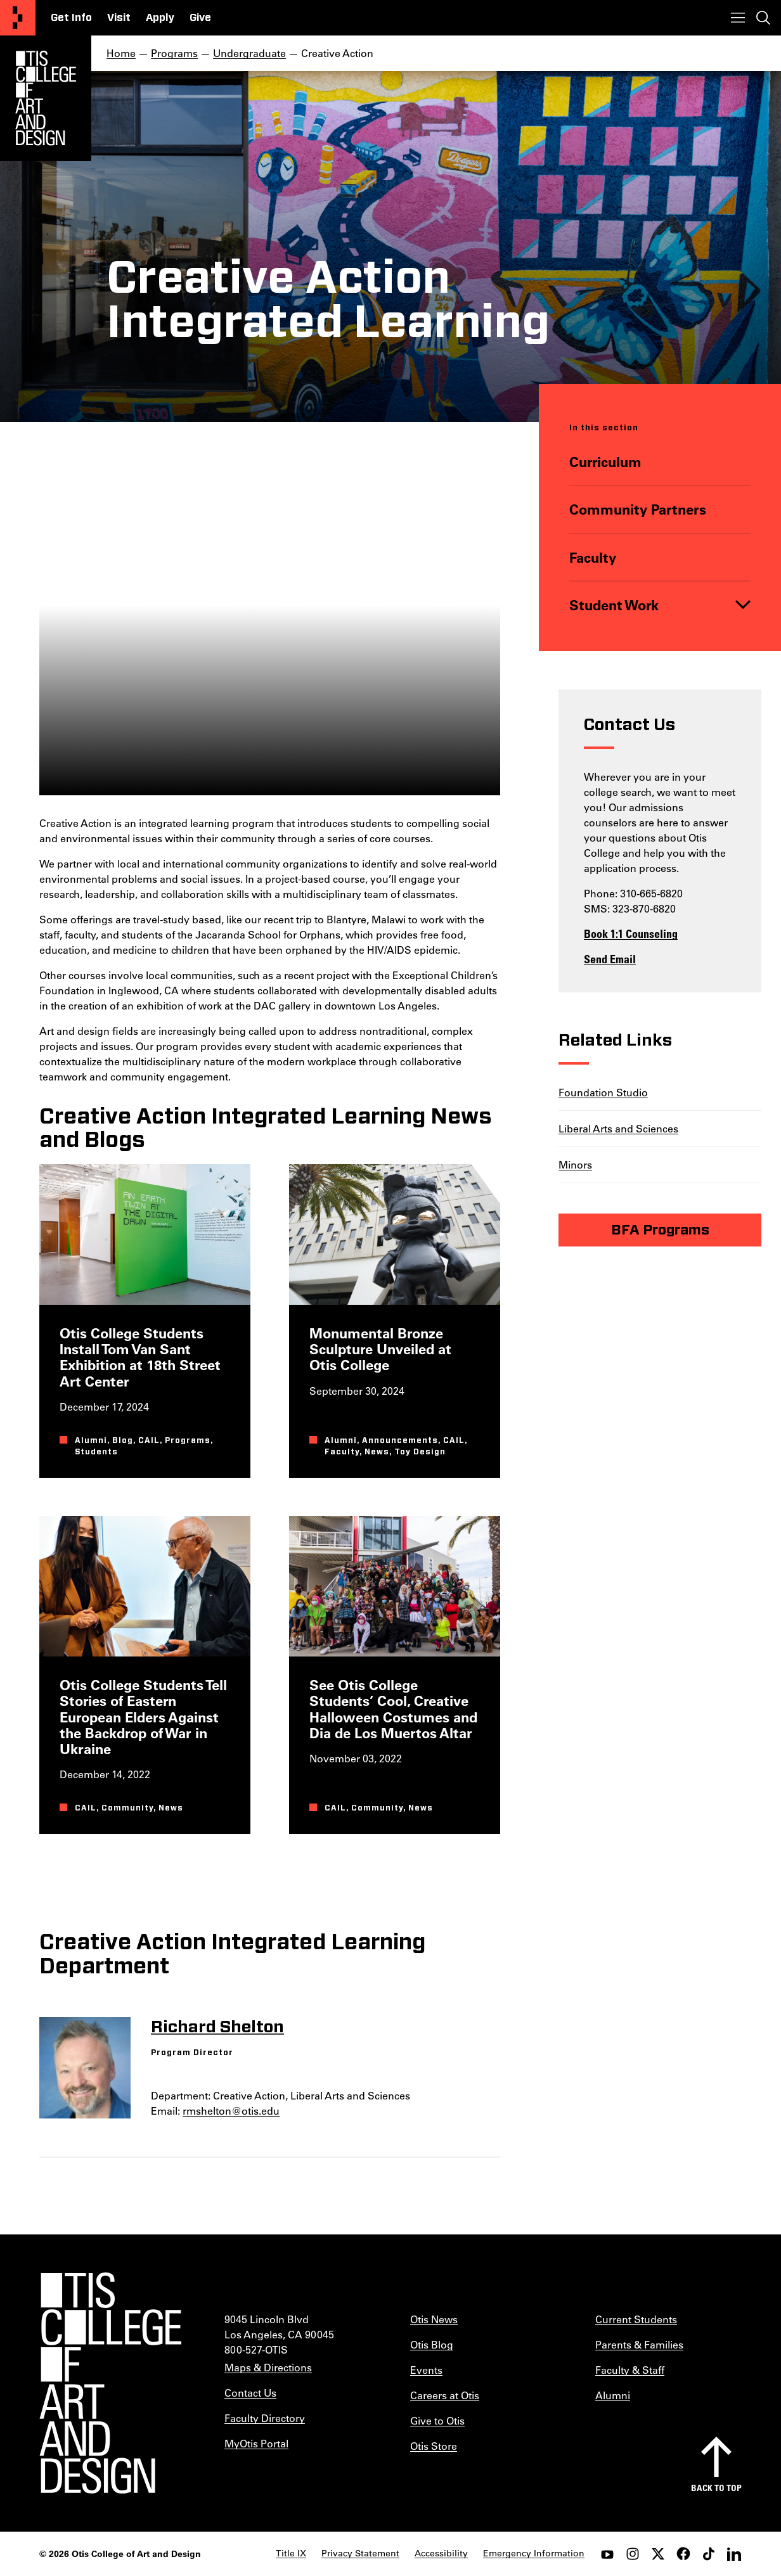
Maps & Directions (268, 2367)
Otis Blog (431, 2344)
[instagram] (632, 2554)
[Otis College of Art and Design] (18, 17)
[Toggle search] (763, 17)
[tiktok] (708, 2554)
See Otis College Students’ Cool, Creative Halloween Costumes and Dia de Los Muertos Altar (393, 1709)
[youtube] (607, 2554)
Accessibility (441, 2553)
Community (127, 1808)
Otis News (434, 2319)
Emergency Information (533, 2553)
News (377, 1452)
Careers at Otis (444, 2395)
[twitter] (658, 2554)
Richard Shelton (217, 2027)
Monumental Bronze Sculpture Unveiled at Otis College (380, 1349)
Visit (119, 18)
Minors (575, 1163)
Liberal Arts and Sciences (618, 1127)
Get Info (71, 18)
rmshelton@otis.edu (231, 2111)
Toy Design (420, 1452)
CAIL (149, 1440)
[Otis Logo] (45, 98)
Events (426, 2369)
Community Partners (637, 510)
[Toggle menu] (738, 17)
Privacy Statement (360, 2553)
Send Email (610, 958)
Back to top (716, 2487)
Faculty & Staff (629, 2369)
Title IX (291, 2553)
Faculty (592, 557)
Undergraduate (249, 53)
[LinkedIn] (734, 2554)
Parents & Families (639, 2344)
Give (200, 18)
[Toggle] (743, 605)
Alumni (91, 1440)
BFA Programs (660, 1229)
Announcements (400, 1440)
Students (96, 1452)
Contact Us (250, 2392)
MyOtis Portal (256, 2443)
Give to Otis (437, 2420)
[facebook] (683, 2554)
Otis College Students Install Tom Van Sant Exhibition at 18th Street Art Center (140, 1357)
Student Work (614, 605)
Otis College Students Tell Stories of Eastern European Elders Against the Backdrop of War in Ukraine (143, 1717)
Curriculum (605, 462)
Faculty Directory (264, 2418)
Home (121, 53)
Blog (122, 1440)
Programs (174, 53)
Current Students (636, 2319)
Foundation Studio (603, 1091)
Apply (160, 18)
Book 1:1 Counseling (631, 933)
